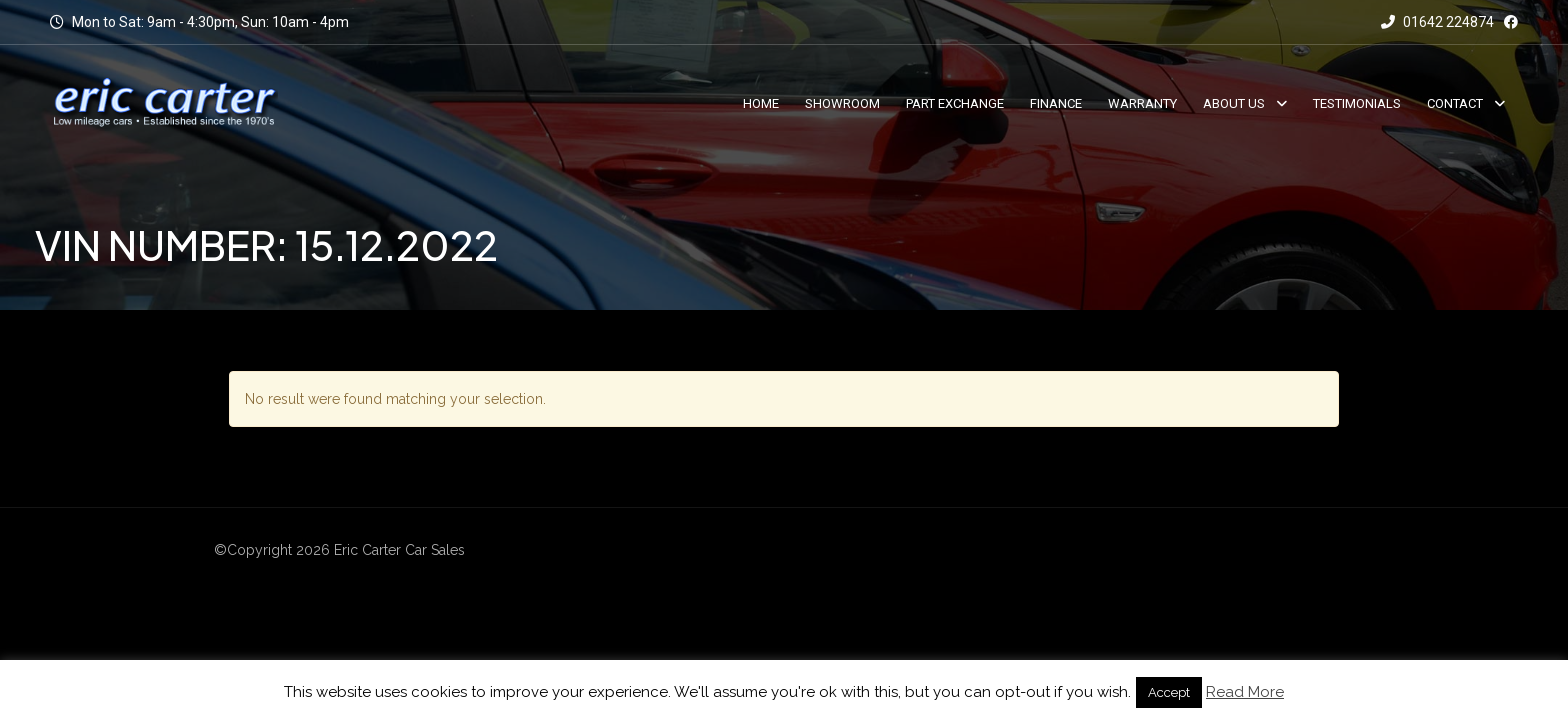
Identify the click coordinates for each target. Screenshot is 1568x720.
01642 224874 (1437, 22)
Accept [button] (1169, 692)
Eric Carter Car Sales (399, 550)
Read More (1245, 692)
